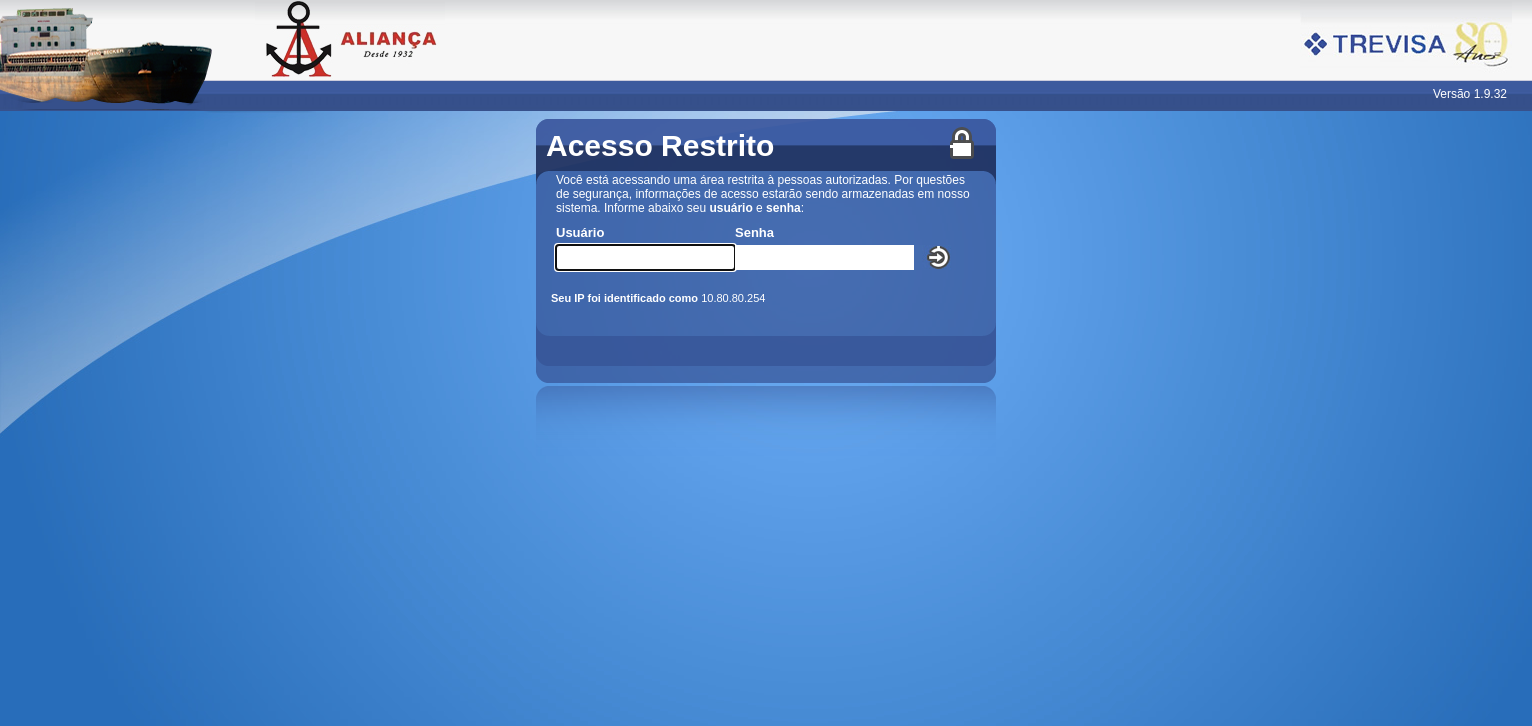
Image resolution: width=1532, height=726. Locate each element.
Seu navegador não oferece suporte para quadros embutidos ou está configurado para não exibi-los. (766, 418)
